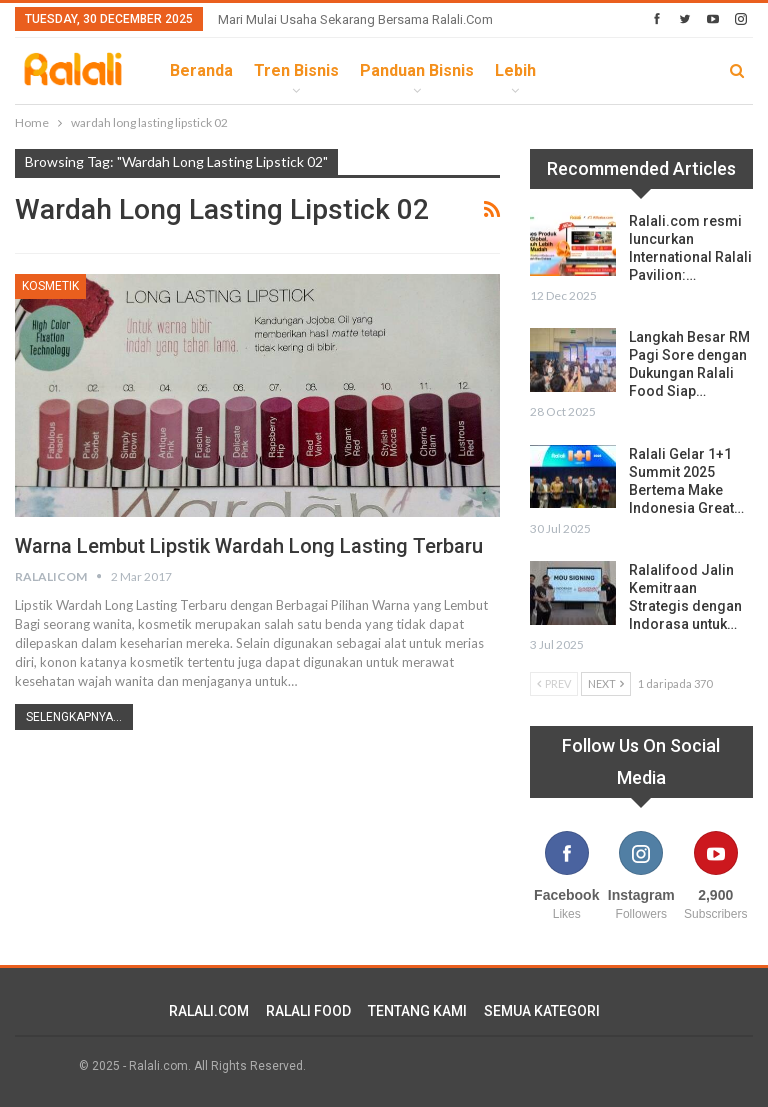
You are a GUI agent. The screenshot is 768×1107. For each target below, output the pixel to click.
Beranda (201, 70)
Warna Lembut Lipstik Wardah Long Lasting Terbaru (249, 546)
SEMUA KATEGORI (542, 1011)
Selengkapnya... (74, 717)
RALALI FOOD (308, 1011)
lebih (515, 70)
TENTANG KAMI (417, 1011)
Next (606, 683)
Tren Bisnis (296, 70)
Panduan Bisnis (417, 70)
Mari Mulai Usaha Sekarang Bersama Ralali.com (355, 19)
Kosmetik (50, 286)
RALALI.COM (209, 1011)
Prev (554, 683)
